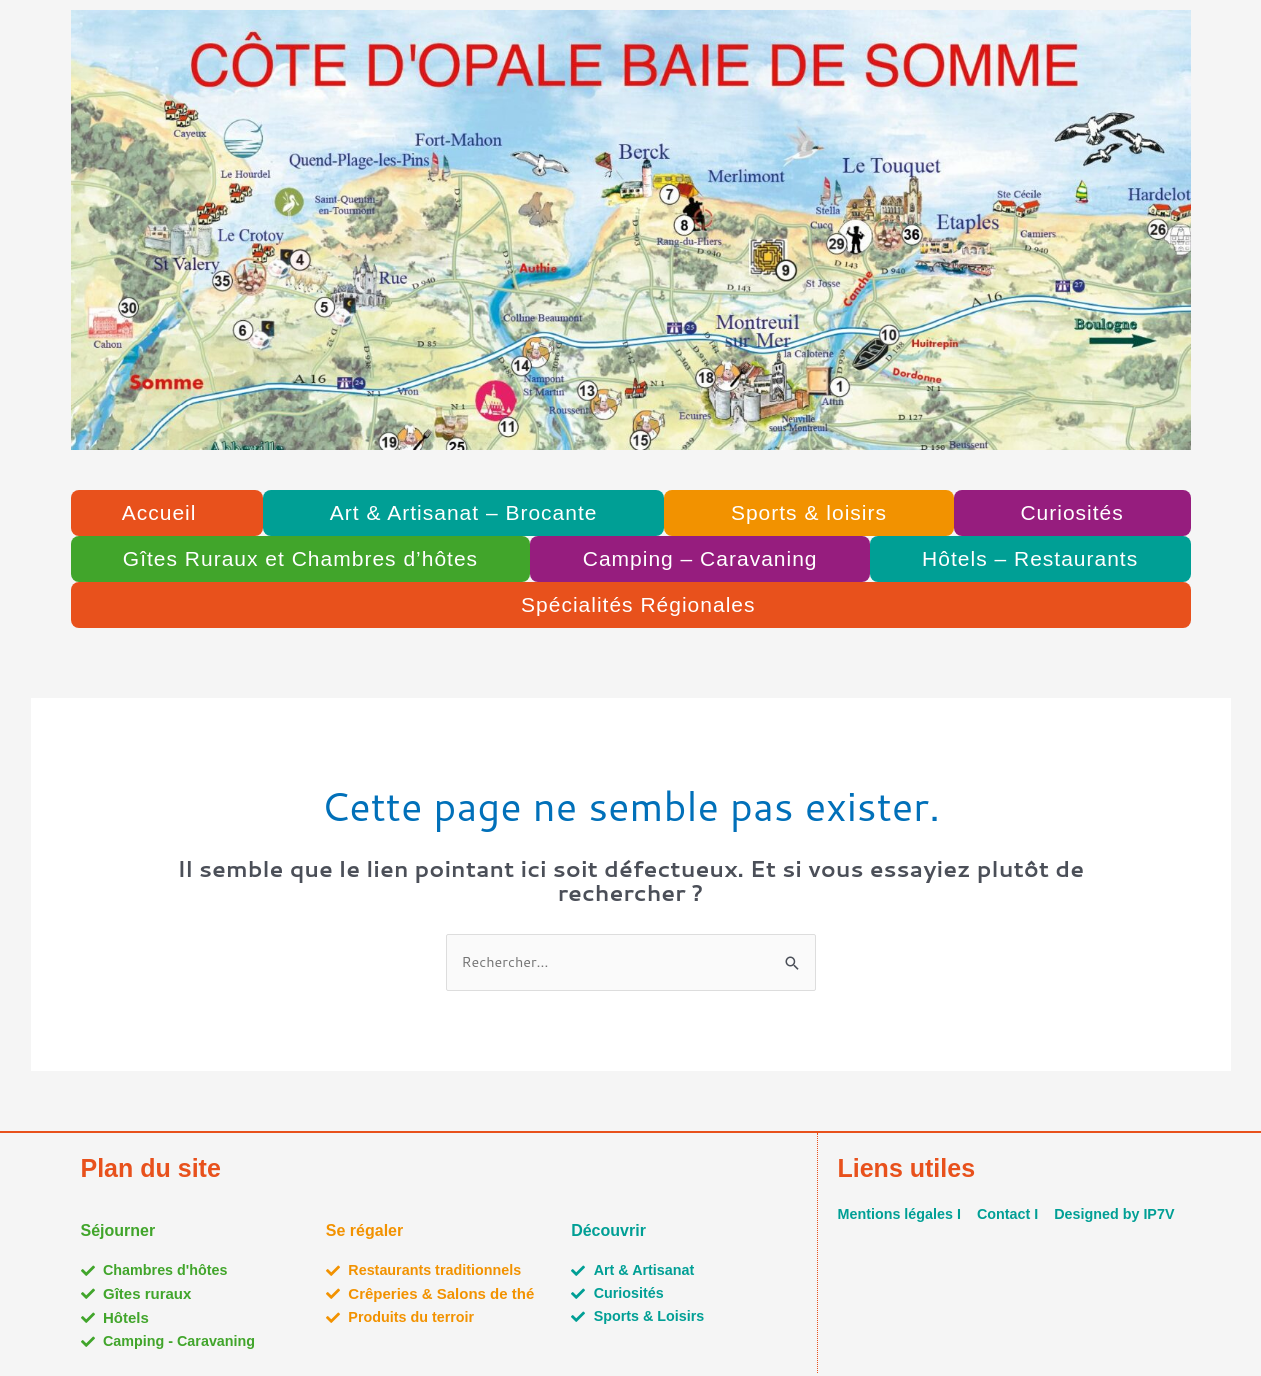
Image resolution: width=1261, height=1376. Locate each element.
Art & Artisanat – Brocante (464, 512)
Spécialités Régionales (638, 604)
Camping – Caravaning (700, 558)
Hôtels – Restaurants (1030, 558)
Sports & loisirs (809, 512)
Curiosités (1071, 512)
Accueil (159, 512)
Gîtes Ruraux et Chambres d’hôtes (300, 558)
